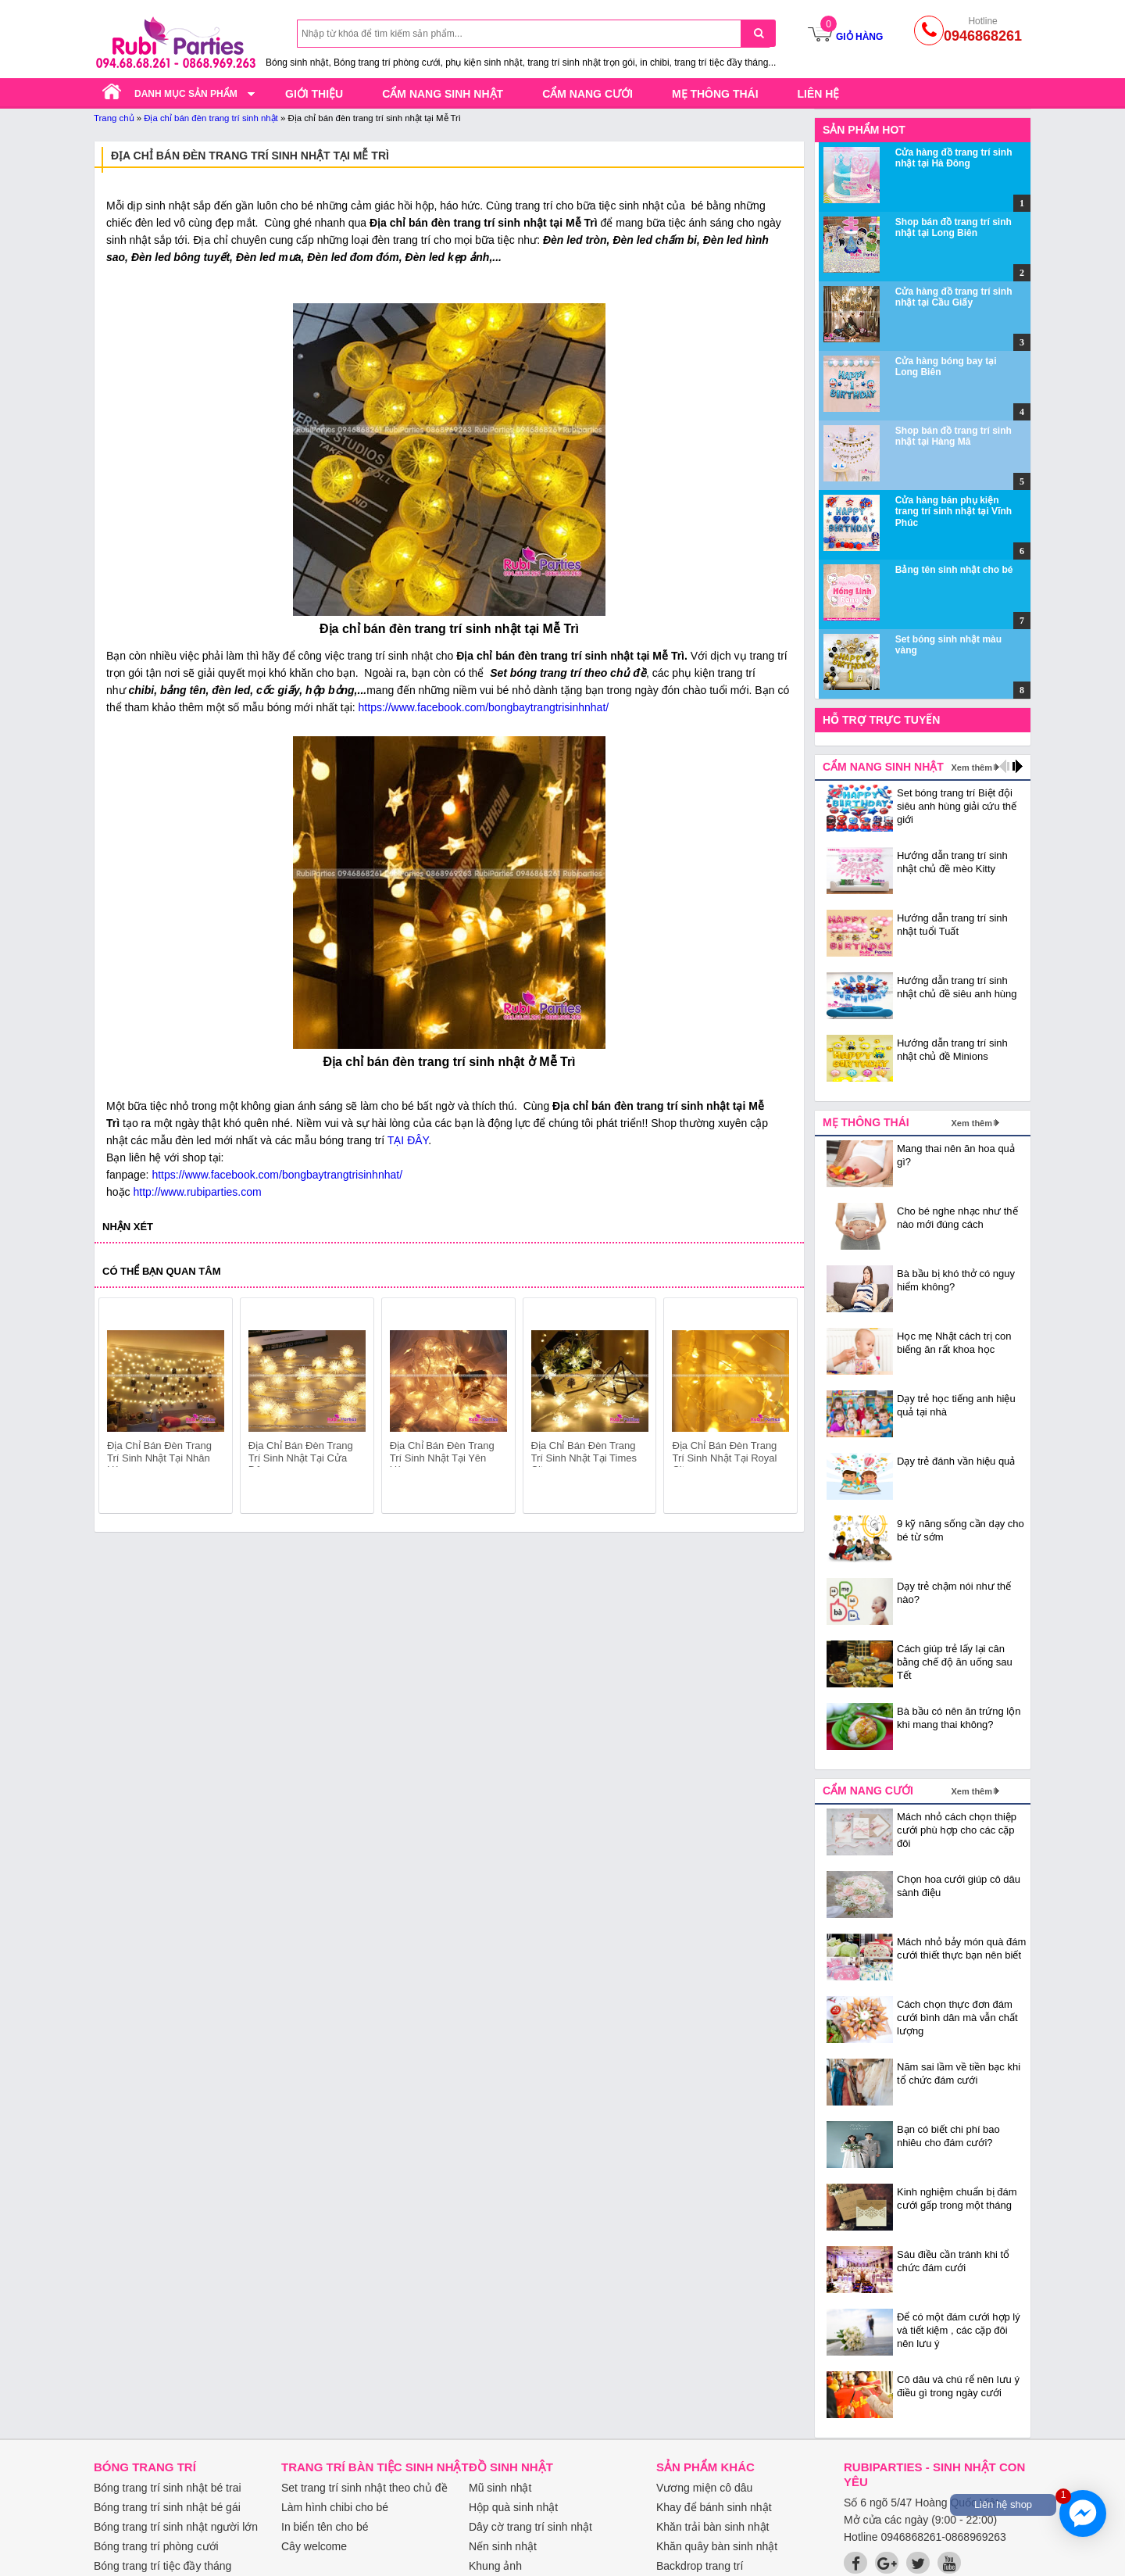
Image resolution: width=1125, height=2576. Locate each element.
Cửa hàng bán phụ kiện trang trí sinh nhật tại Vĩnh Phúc (953, 511)
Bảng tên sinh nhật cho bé (954, 569)
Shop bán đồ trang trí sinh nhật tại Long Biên (953, 227)
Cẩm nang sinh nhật (442, 94)
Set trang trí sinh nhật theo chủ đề (364, 2487)
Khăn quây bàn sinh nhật (716, 2546)
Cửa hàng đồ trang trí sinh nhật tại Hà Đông (953, 158)
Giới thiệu (314, 94)
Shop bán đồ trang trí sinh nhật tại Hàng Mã (953, 436)
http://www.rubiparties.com (197, 1192)
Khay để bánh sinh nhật (714, 2507)
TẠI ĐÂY (408, 1140)
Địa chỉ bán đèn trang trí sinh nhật (211, 118)
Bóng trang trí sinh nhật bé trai (167, 2487)
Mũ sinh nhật (500, 2487)
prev (120, 1408)
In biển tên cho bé (325, 2527)
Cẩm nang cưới (587, 94)
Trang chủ (114, 118)
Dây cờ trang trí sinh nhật (530, 2527)
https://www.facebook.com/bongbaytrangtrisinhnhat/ (484, 707)
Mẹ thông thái (715, 94)
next (778, 1408)
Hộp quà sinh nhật (513, 2507)
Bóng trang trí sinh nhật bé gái (167, 2507)
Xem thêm (971, 767)
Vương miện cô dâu (704, 2487)
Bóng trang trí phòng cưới (156, 2546)
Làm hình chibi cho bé (334, 2507)
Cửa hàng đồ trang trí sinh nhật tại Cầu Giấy (953, 297)
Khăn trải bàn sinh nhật (712, 2527)
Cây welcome (314, 2546)
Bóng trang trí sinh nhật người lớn (176, 2527)
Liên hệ (819, 94)
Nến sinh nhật (503, 2546)
